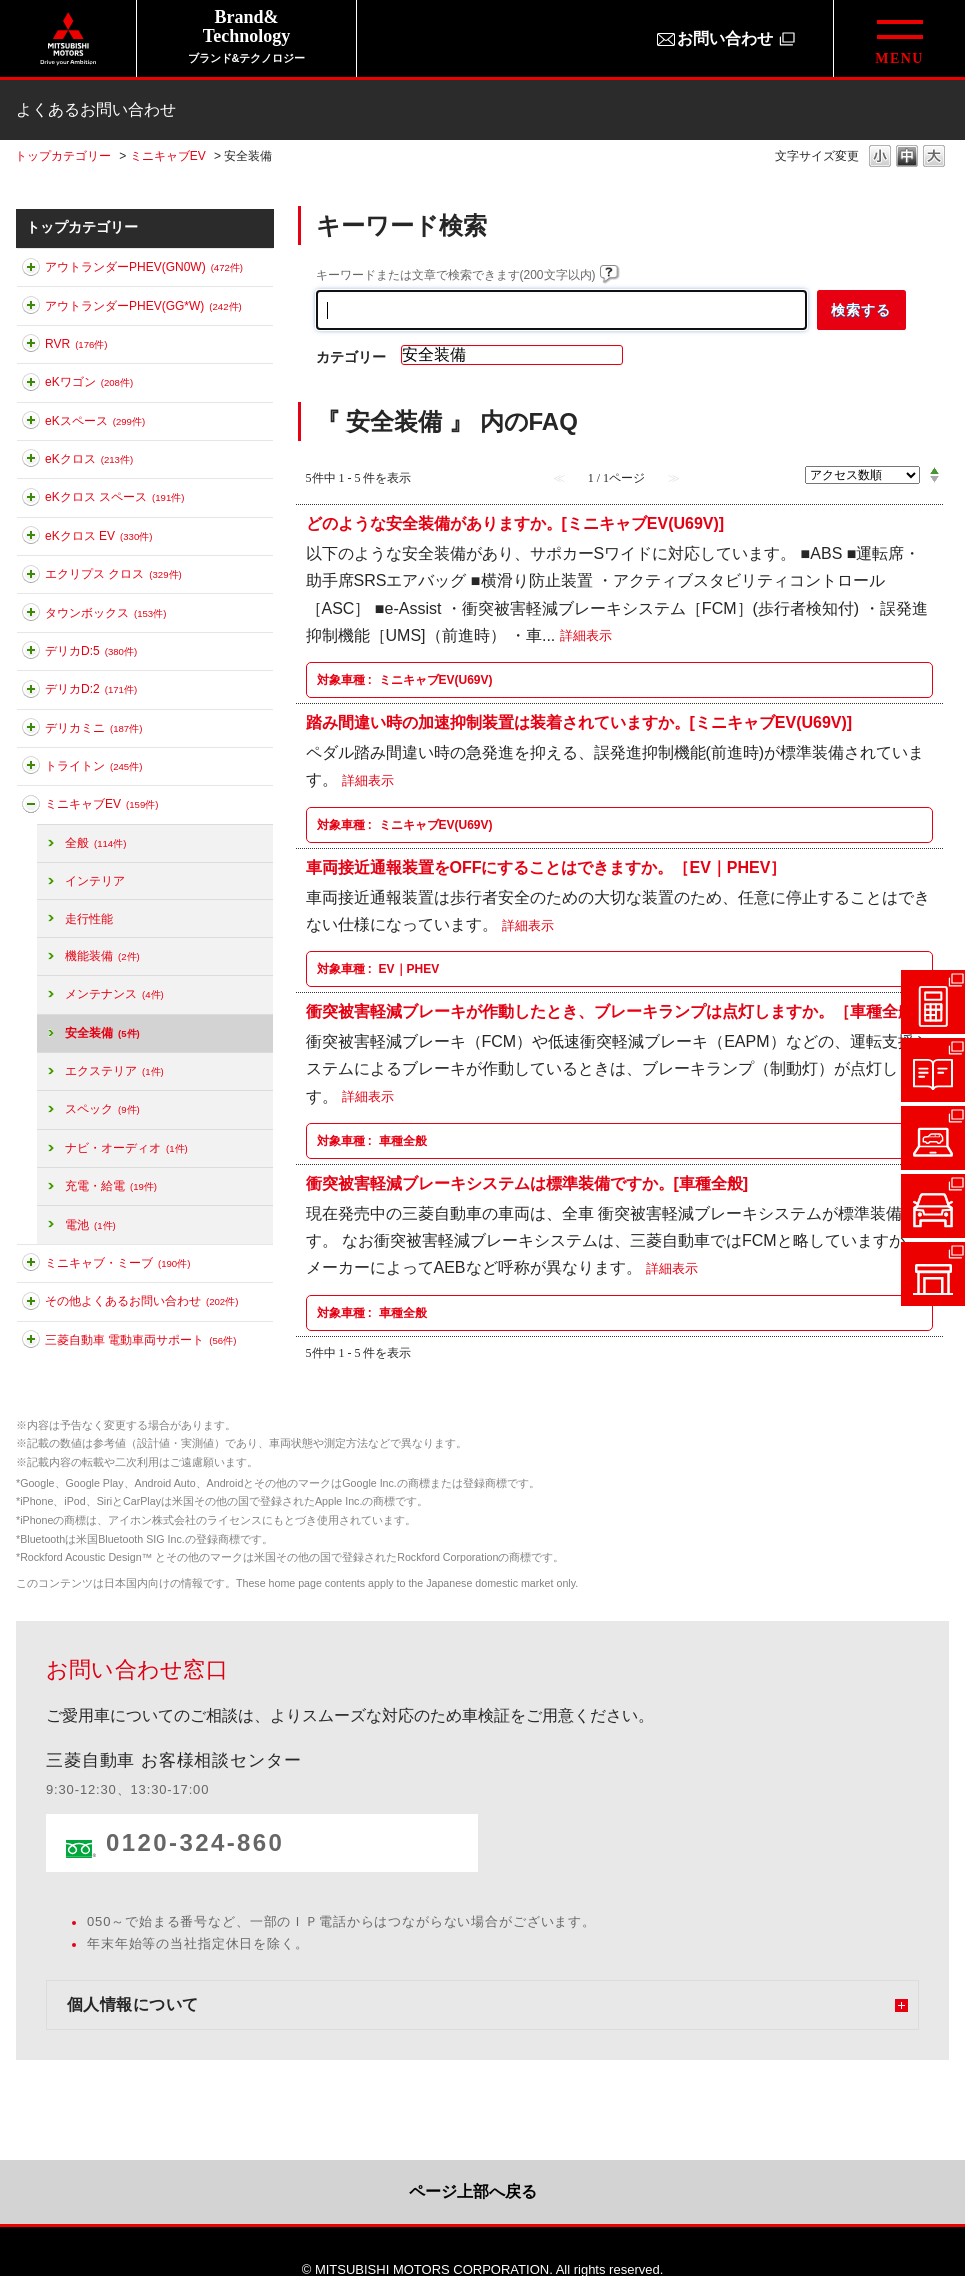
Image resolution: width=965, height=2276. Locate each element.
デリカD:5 (91, 651)
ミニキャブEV (168, 156)
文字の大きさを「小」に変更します (880, 157)
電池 (90, 1225)
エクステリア (114, 1071)
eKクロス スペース (114, 497)
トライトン (93, 766)
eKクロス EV (98, 536)
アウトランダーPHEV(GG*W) (143, 306)
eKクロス (89, 459)
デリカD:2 (91, 689)
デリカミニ (93, 728)
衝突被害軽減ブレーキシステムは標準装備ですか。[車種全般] (527, 1183)
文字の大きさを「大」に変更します (934, 157)
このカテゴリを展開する (31, 271)
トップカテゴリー (63, 156)
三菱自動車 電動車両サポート (140, 1340)
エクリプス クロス (113, 574)
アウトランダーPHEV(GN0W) (144, 267)
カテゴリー (351, 357)
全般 (95, 843)
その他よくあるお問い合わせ (141, 1301)
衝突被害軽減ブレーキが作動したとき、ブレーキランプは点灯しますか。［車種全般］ (618, 1011)
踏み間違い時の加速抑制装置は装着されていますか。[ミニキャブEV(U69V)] (579, 722)
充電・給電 (111, 1186)
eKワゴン (89, 382)
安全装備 (102, 1033)
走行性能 (89, 919)
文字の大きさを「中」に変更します (907, 157)
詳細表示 (586, 636)
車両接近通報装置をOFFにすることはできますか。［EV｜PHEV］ (546, 867)
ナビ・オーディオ (126, 1148)
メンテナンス (114, 994)
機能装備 (102, 956)
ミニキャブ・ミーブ (117, 1263)
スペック (102, 1109)
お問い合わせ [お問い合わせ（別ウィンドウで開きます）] (725, 38)
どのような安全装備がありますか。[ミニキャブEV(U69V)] (515, 523)
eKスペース (95, 421)
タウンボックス (105, 613)
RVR (76, 344)
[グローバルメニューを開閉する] (899, 38)
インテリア (95, 881)
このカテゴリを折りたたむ (31, 808)
